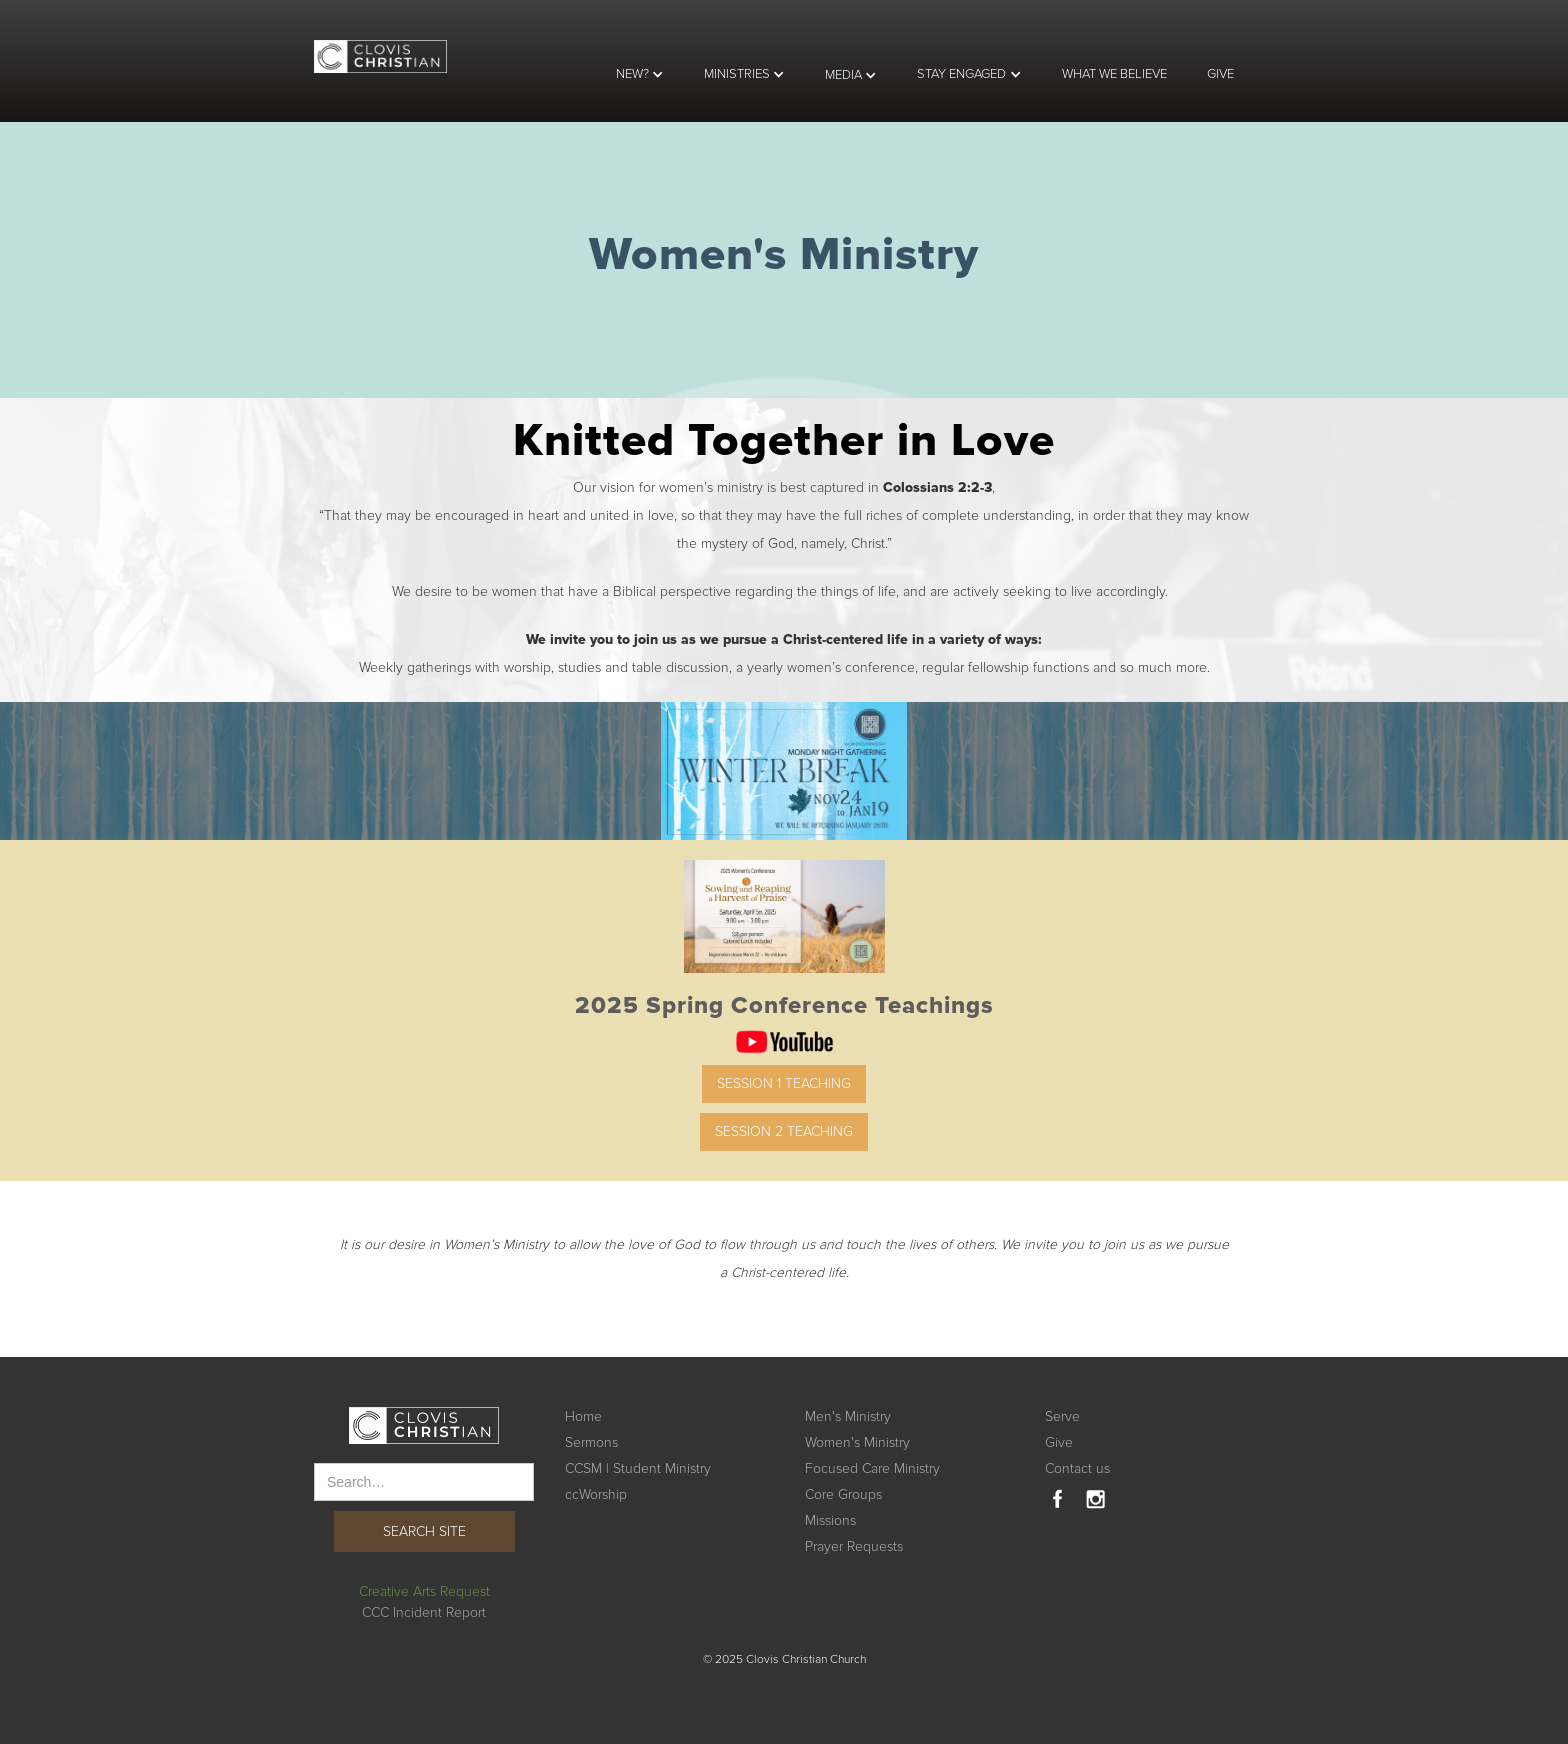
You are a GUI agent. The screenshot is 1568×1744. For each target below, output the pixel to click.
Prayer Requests (854, 1546)
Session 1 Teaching (784, 1083)
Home (583, 1416)
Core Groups (843, 1494)
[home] (380, 45)
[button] (640, 74)
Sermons (591, 1442)
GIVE (1220, 74)
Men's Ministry (848, 1416)
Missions (830, 1520)
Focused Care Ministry (872, 1468)
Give (1059, 1442)
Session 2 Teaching (784, 1131)
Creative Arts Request (424, 1591)
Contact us (1077, 1468)
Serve (1062, 1416)
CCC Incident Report (424, 1612)
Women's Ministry (857, 1442)
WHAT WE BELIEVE (1114, 74)
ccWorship (596, 1494)
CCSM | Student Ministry (638, 1468)
